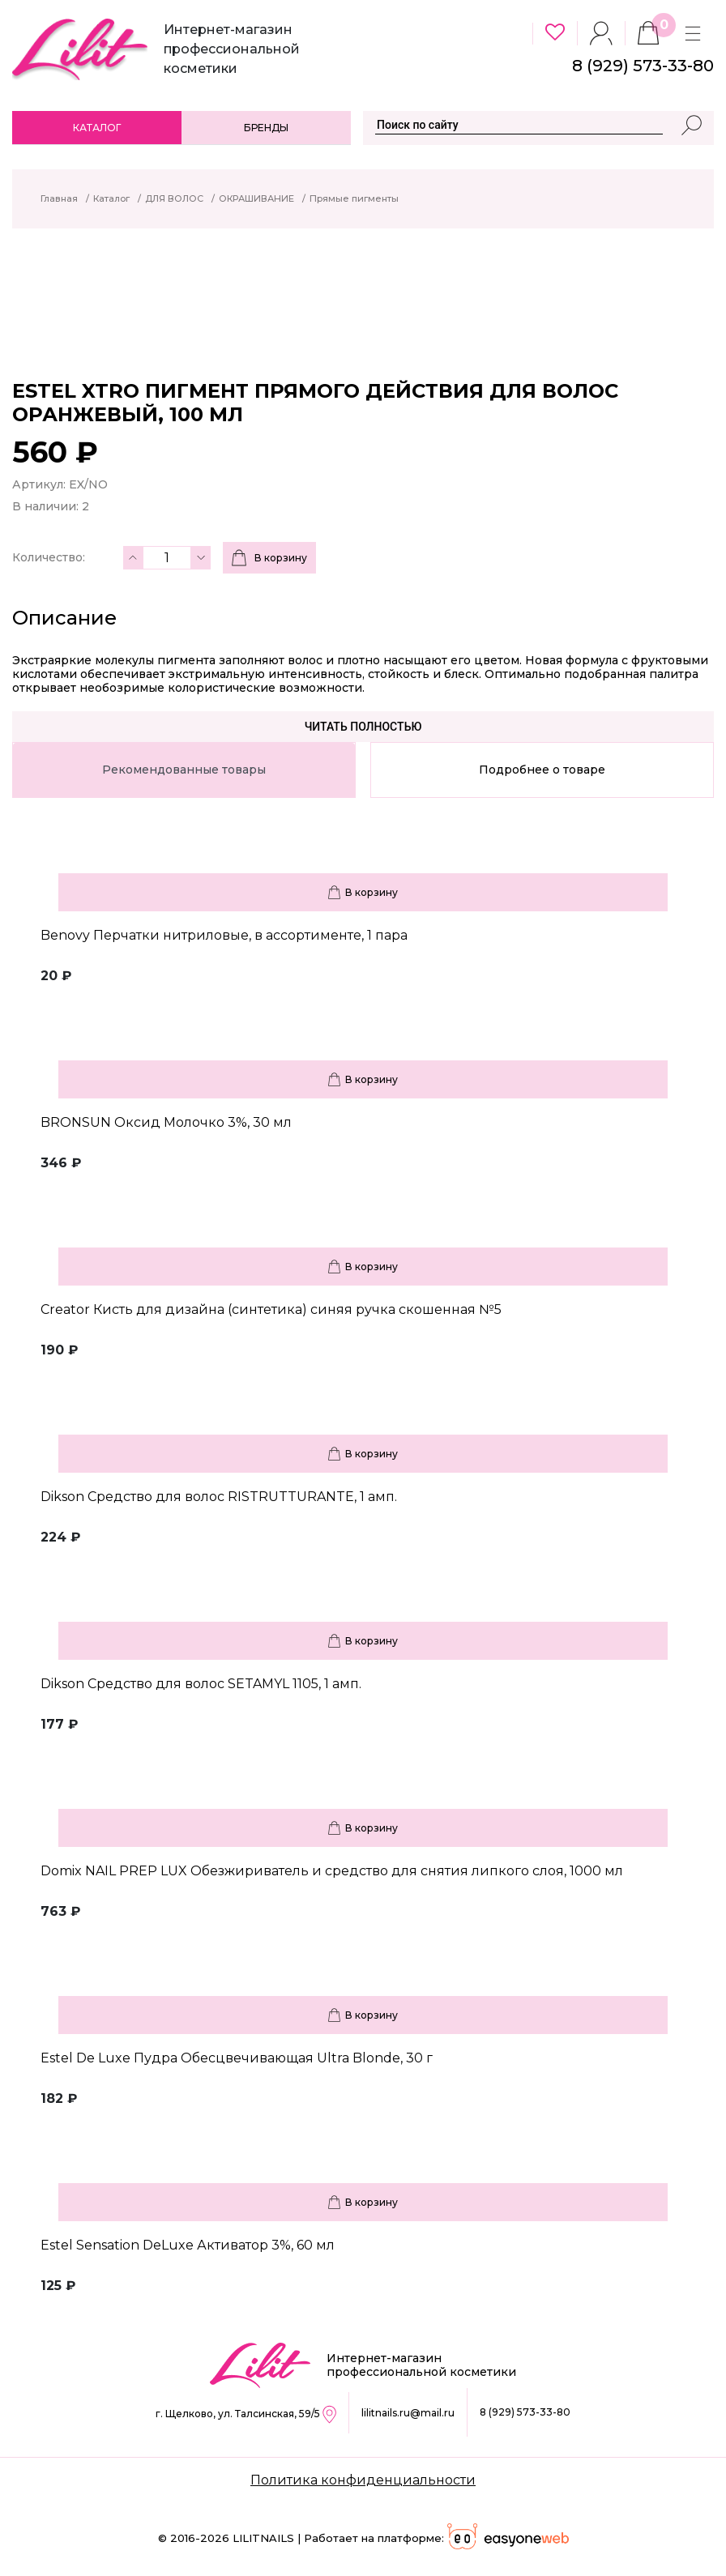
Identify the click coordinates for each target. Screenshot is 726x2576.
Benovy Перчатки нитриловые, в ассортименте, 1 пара (224, 935)
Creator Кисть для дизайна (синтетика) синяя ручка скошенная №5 (271, 1309)
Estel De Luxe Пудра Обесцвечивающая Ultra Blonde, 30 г (237, 2058)
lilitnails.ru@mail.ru (408, 2413)
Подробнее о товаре (542, 769)
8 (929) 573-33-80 (525, 2412)
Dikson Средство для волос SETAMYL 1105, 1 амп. (201, 1683)
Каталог (97, 128)
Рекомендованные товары (184, 769)
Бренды (266, 128)
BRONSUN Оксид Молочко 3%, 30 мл (166, 1122)
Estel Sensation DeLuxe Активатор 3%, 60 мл (188, 2245)
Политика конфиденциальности (363, 2480)
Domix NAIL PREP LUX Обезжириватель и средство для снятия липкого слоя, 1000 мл (332, 1871)
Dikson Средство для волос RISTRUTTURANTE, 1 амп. (219, 1496)
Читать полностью (363, 726)
